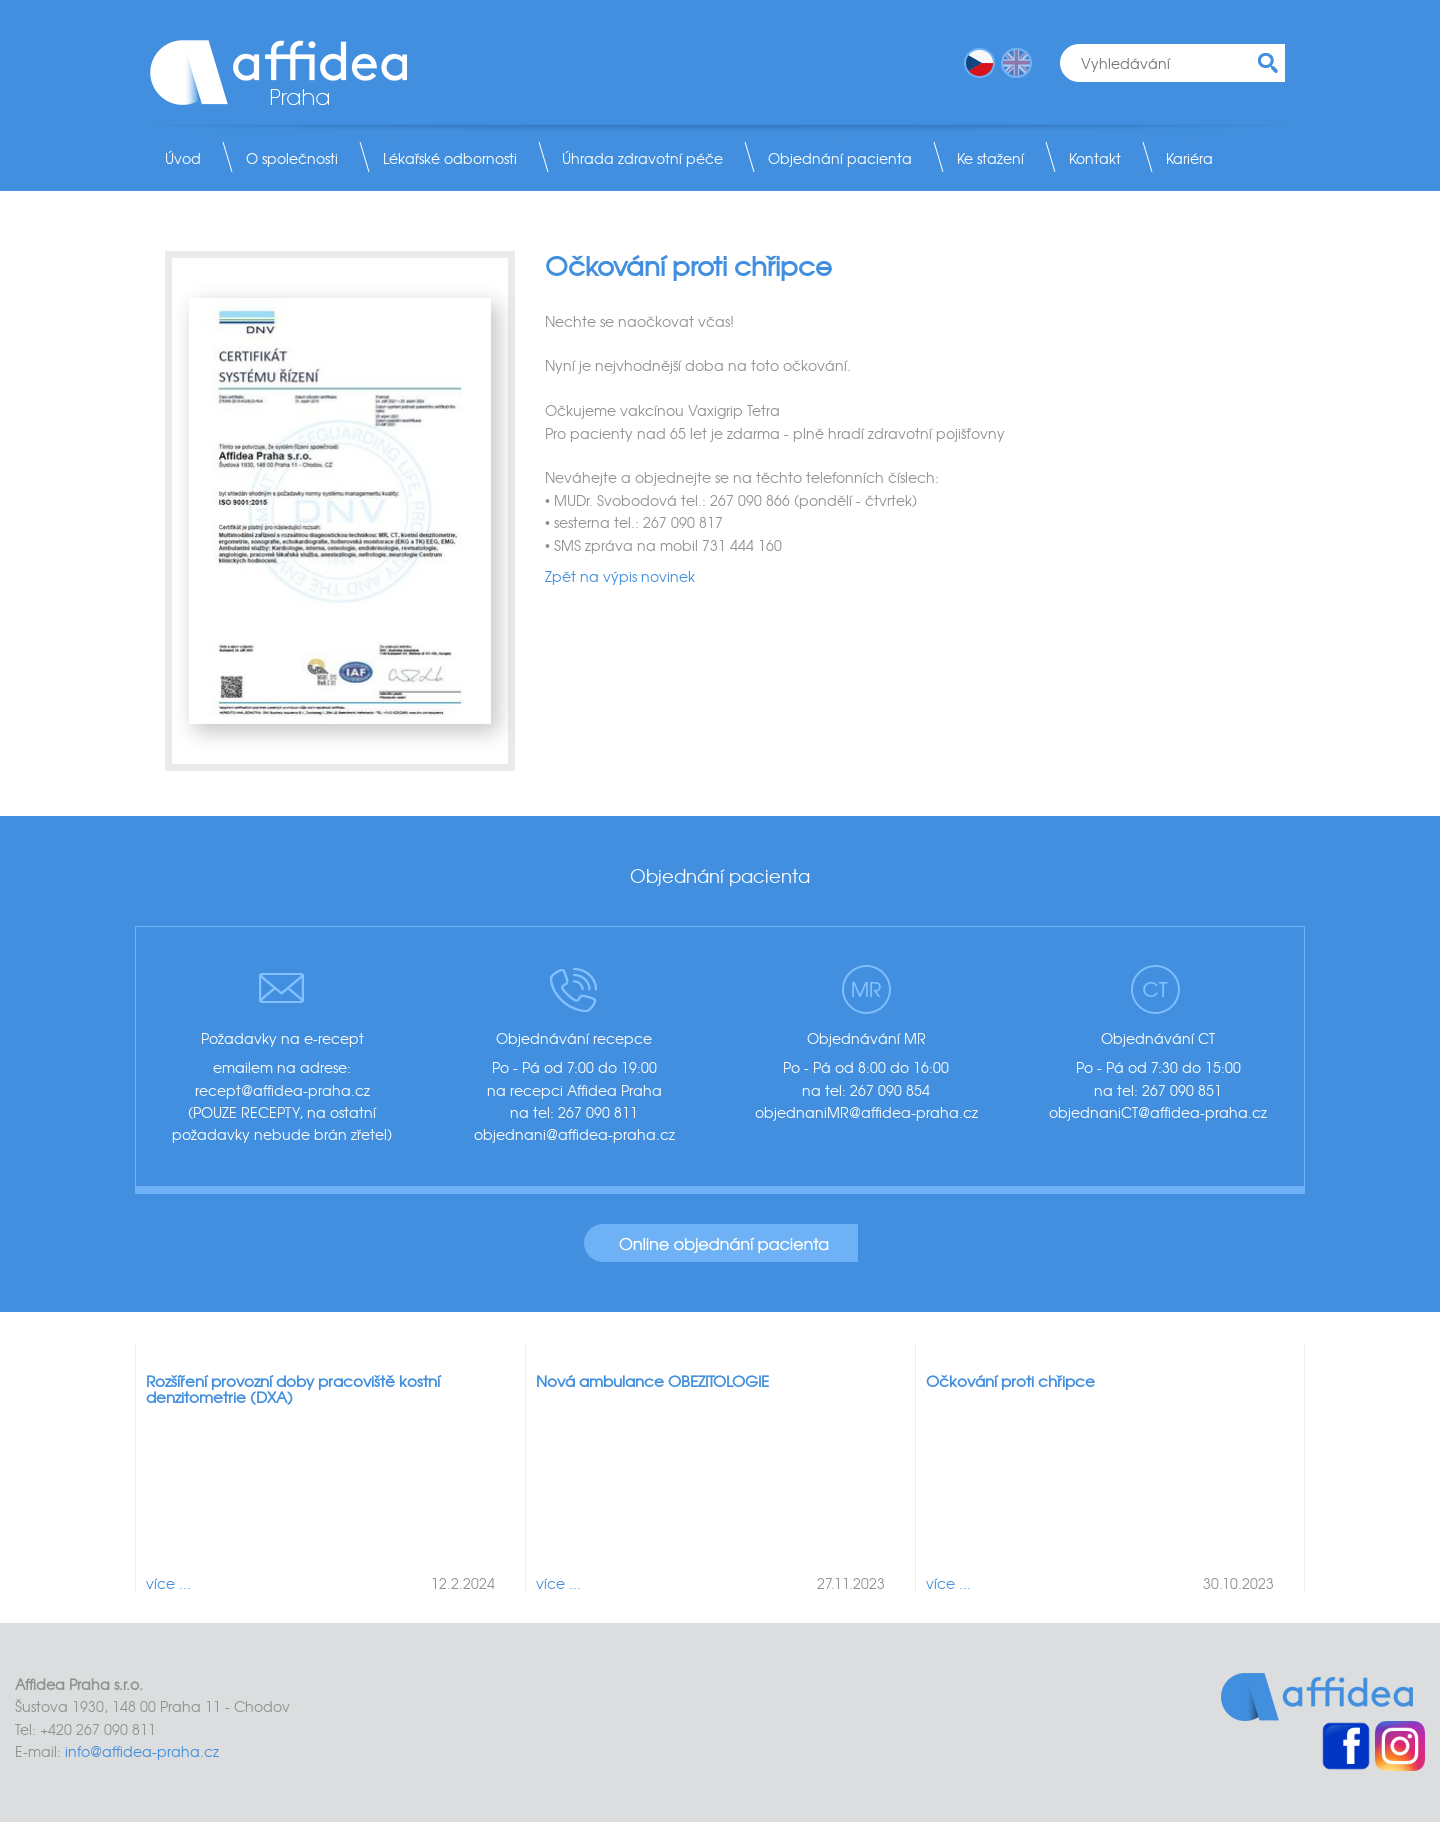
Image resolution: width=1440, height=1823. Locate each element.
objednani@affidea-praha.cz (574, 1134)
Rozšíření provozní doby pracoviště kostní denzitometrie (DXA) (293, 1389)
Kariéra (1189, 158)
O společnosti (292, 158)
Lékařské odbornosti (450, 158)
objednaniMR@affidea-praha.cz (866, 1112)
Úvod (183, 158)
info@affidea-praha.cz (142, 1751)
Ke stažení (990, 158)
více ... (168, 1583)
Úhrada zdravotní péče (642, 158)
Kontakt (1095, 158)
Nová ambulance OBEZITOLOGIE (652, 1381)
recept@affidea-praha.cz (282, 1090)
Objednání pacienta (840, 158)
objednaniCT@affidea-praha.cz (1158, 1112)
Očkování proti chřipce (1010, 1381)
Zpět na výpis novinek (620, 576)
